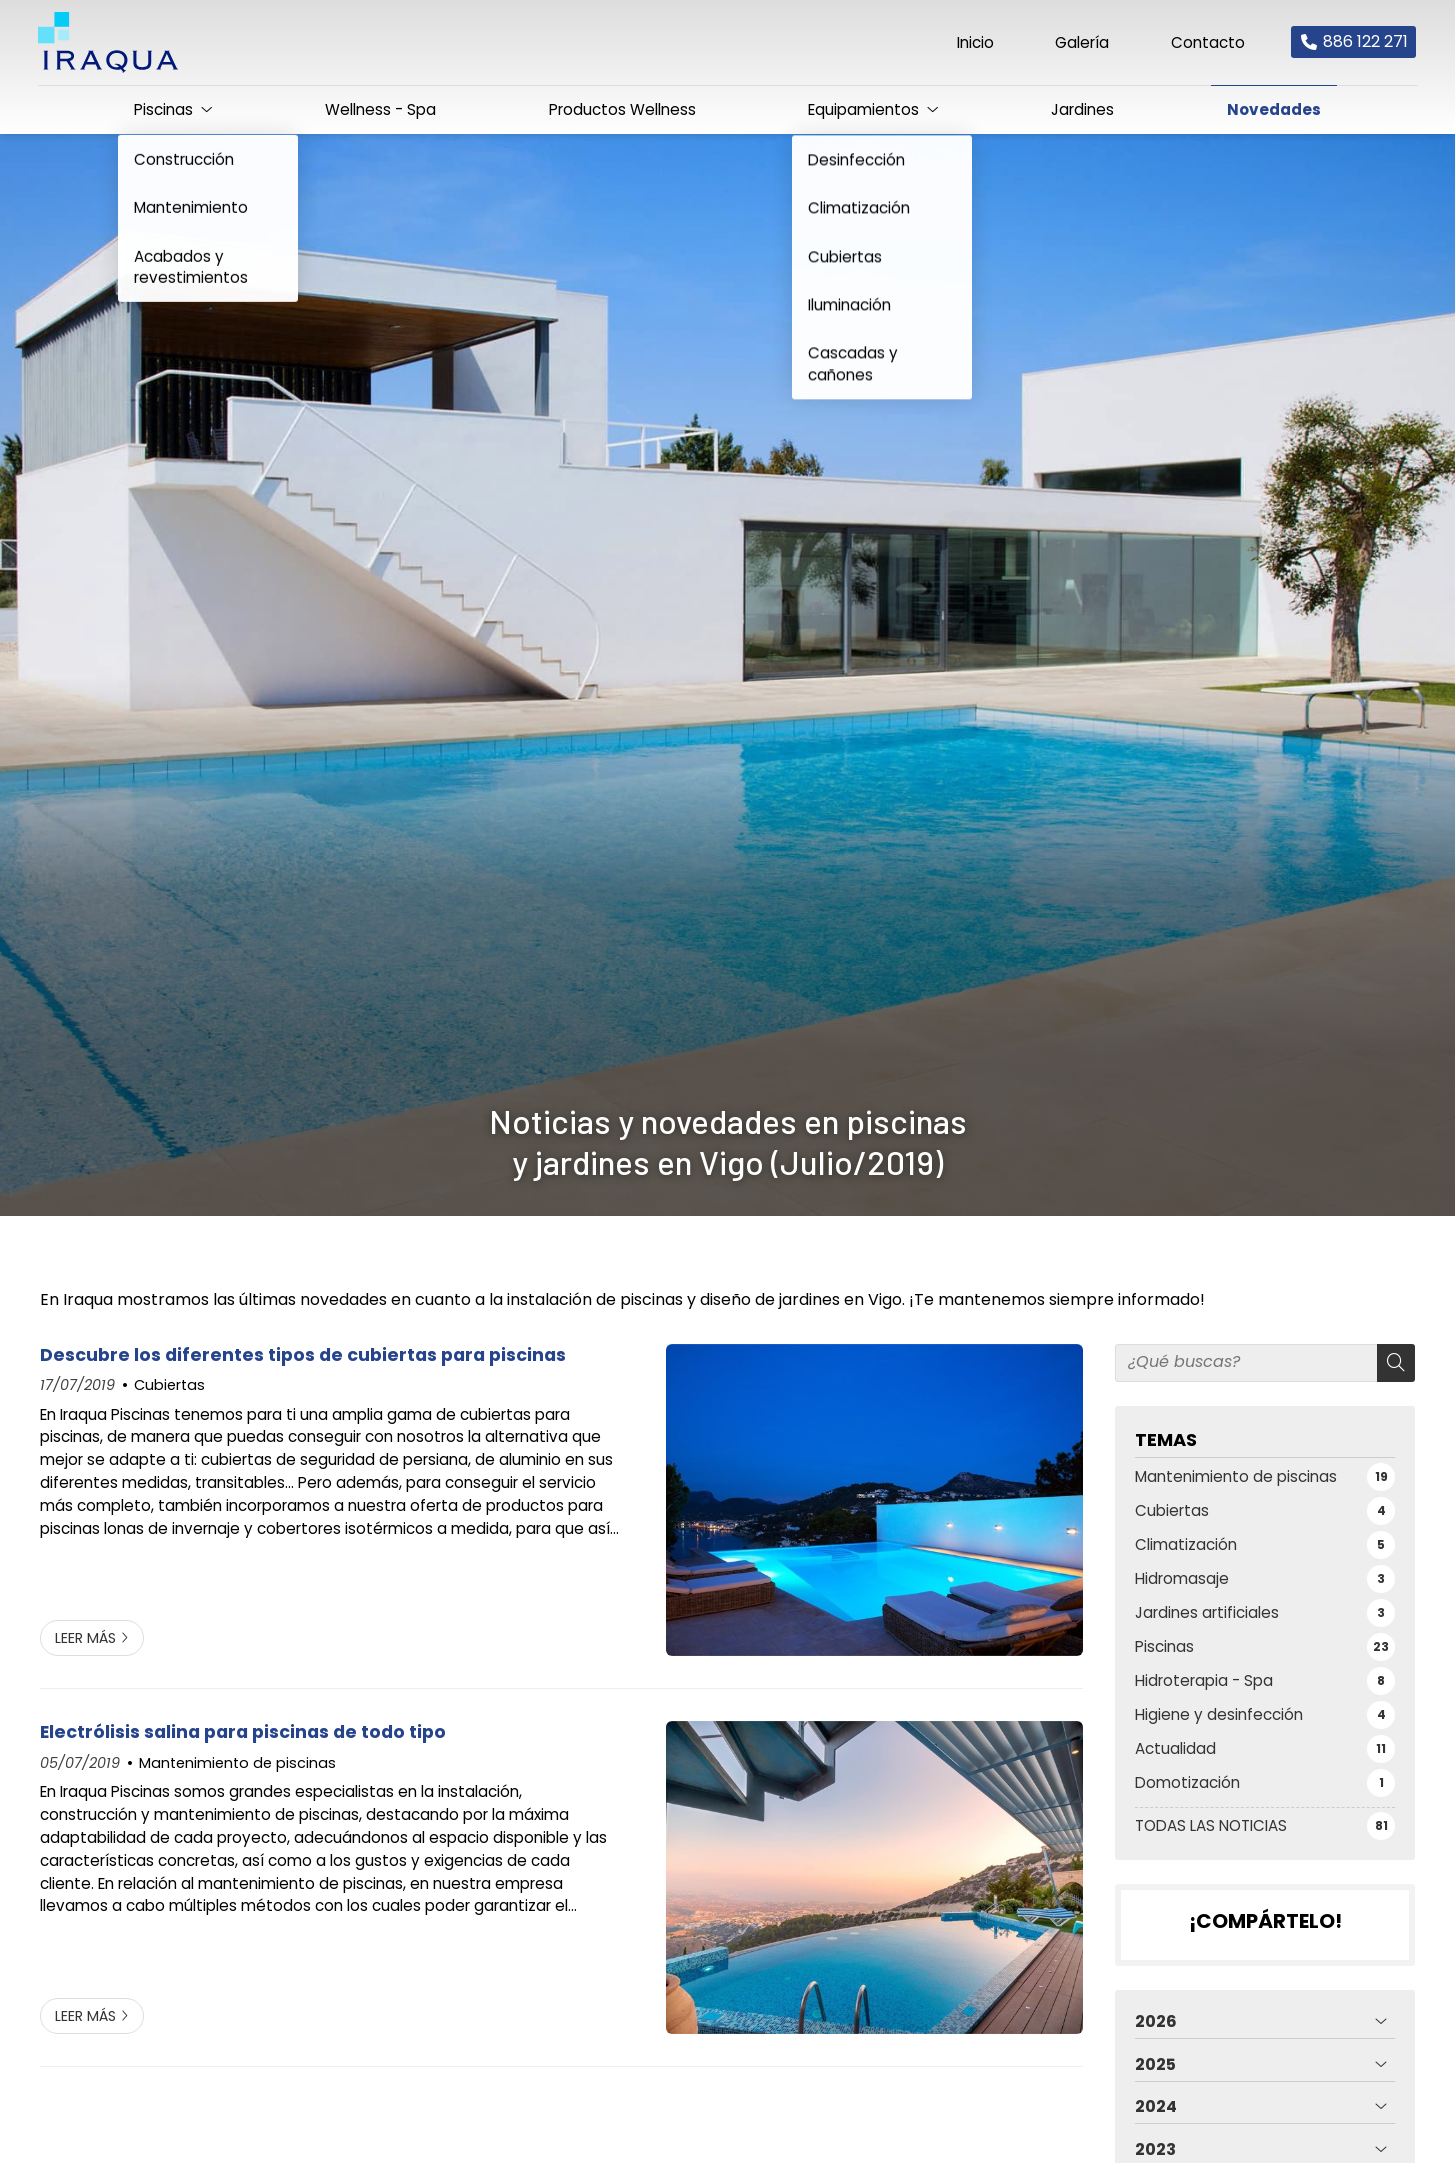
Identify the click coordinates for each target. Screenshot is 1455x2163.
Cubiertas (169, 1385)
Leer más (85, 1638)
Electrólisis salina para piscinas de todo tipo (243, 1732)
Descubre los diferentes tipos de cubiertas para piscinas (303, 1355)
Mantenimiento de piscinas (237, 1763)
